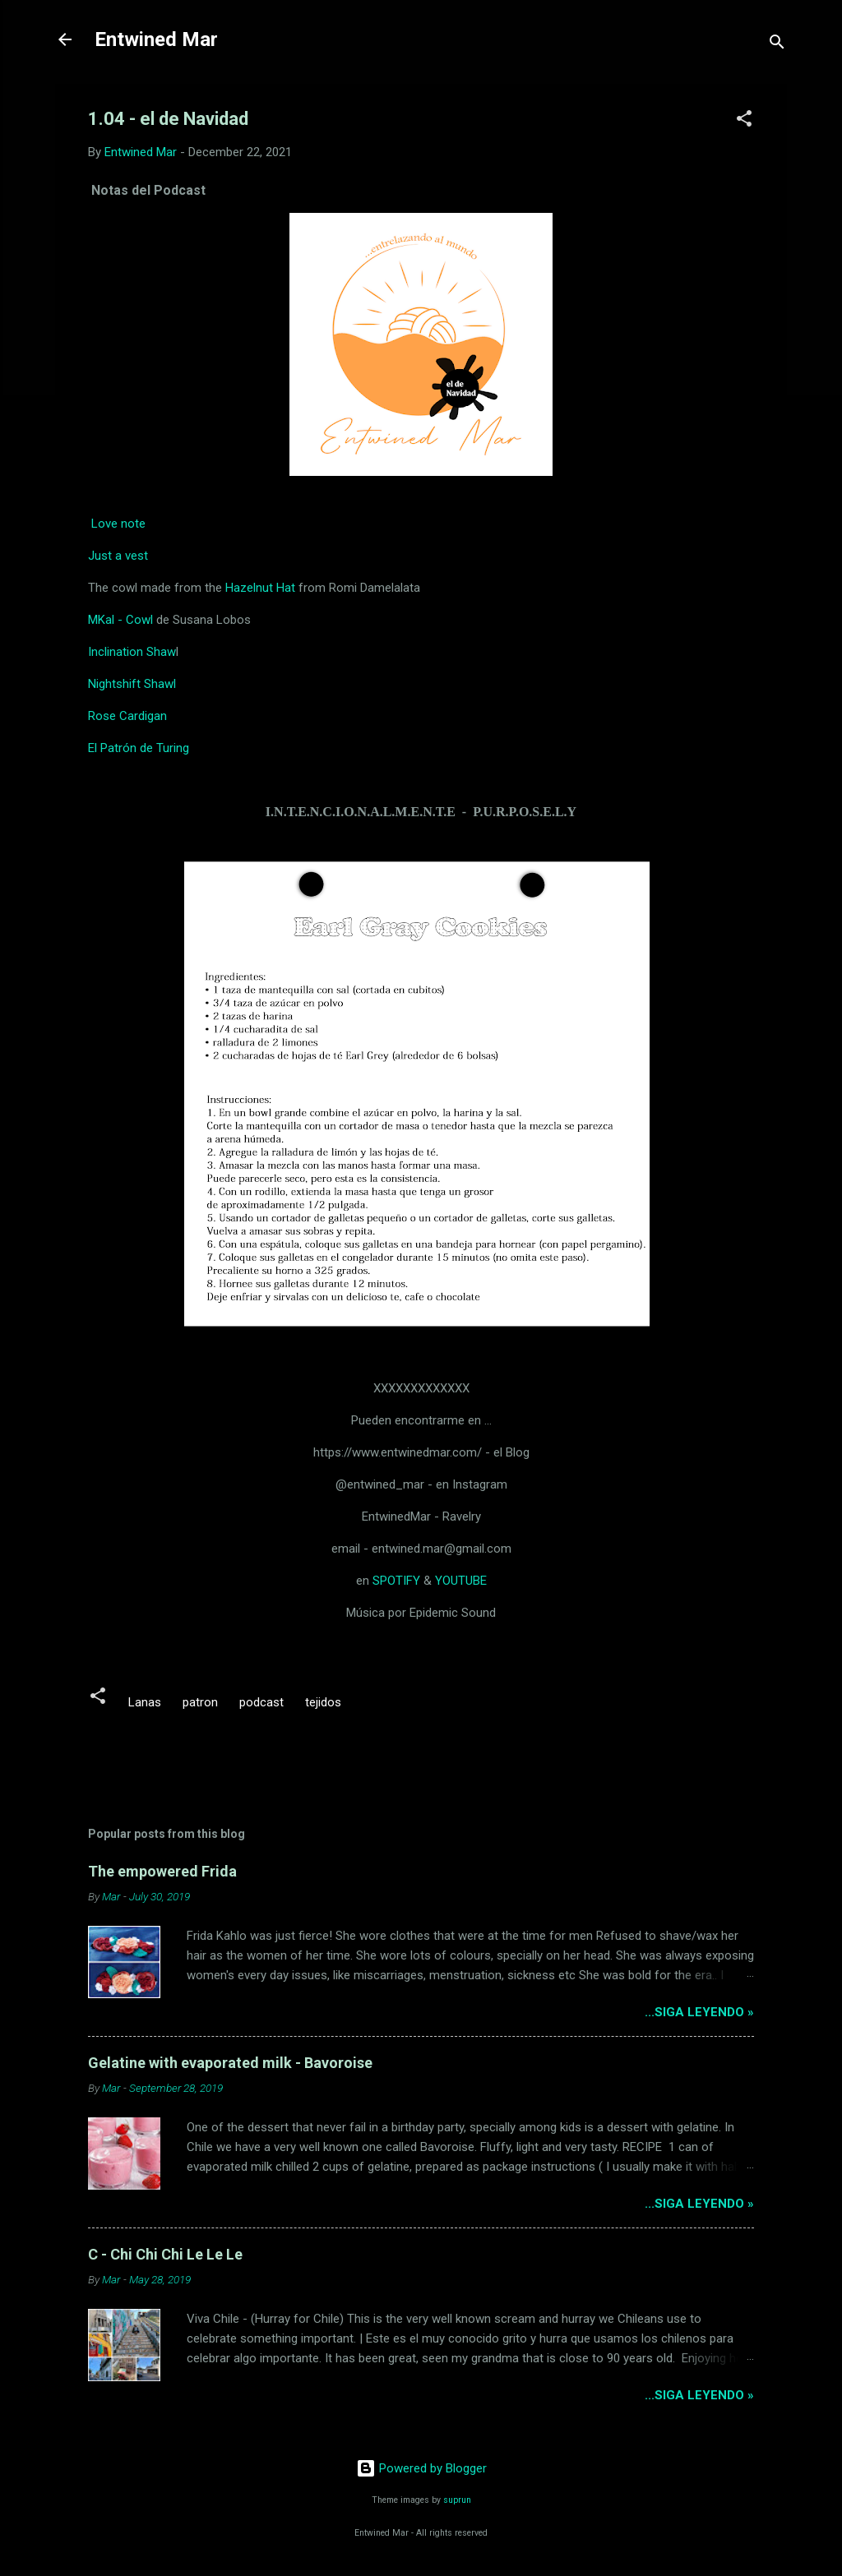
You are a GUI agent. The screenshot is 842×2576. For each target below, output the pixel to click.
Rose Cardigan (127, 716)
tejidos (323, 1702)
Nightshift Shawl (132, 683)
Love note (118, 523)
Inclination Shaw (132, 651)
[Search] (777, 45)
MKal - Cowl (120, 619)
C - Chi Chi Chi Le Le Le (165, 2254)
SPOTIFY (396, 1580)
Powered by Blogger (421, 2468)
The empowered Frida (162, 1871)
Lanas (144, 1702)
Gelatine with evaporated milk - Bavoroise (230, 2062)
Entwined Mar (156, 39)
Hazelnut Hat (260, 587)
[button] (744, 121)
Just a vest (118, 555)
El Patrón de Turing (138, 748)
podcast (261, 1702)
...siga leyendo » (699, 2012)
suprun (457, 2500)
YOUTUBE (461, 1580)
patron (200, 1702)
